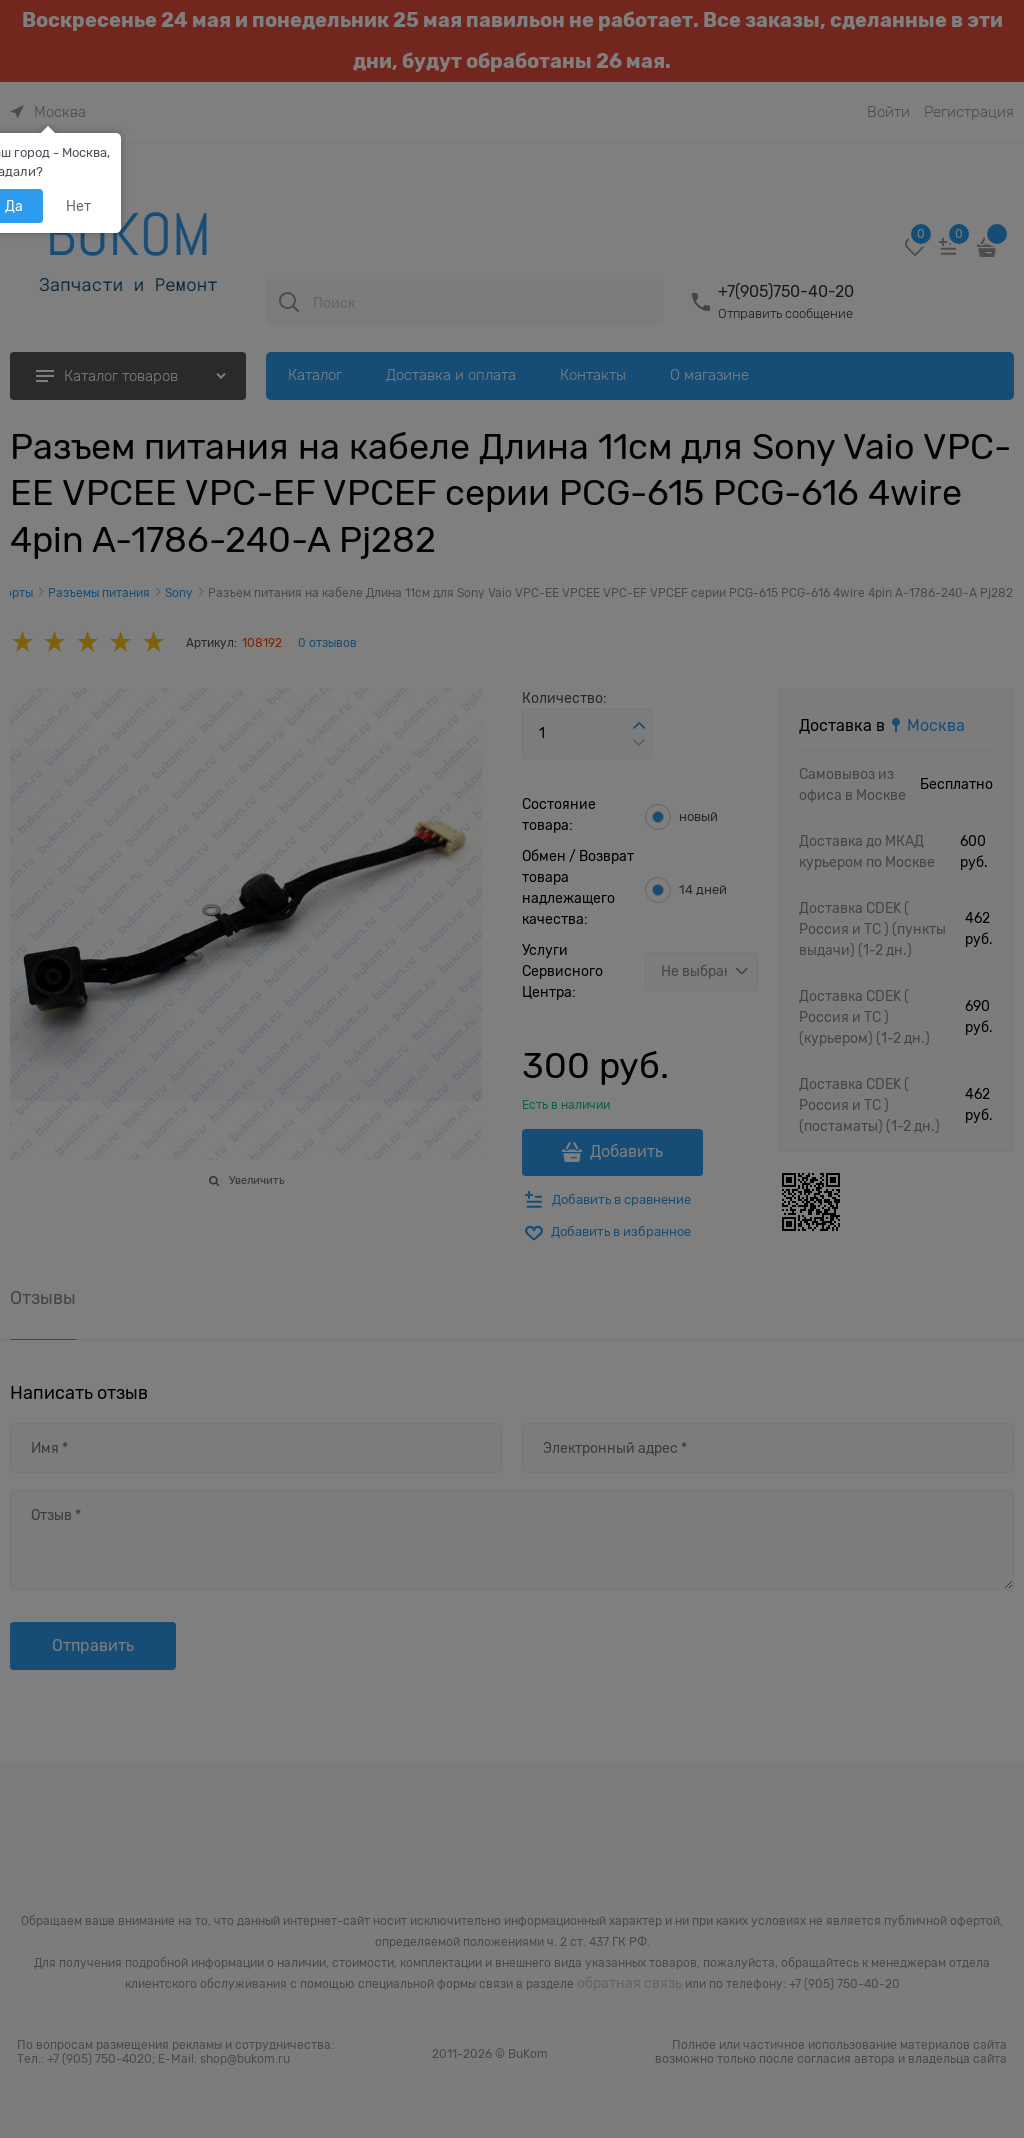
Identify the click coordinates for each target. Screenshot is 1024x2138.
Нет (78, 206)
